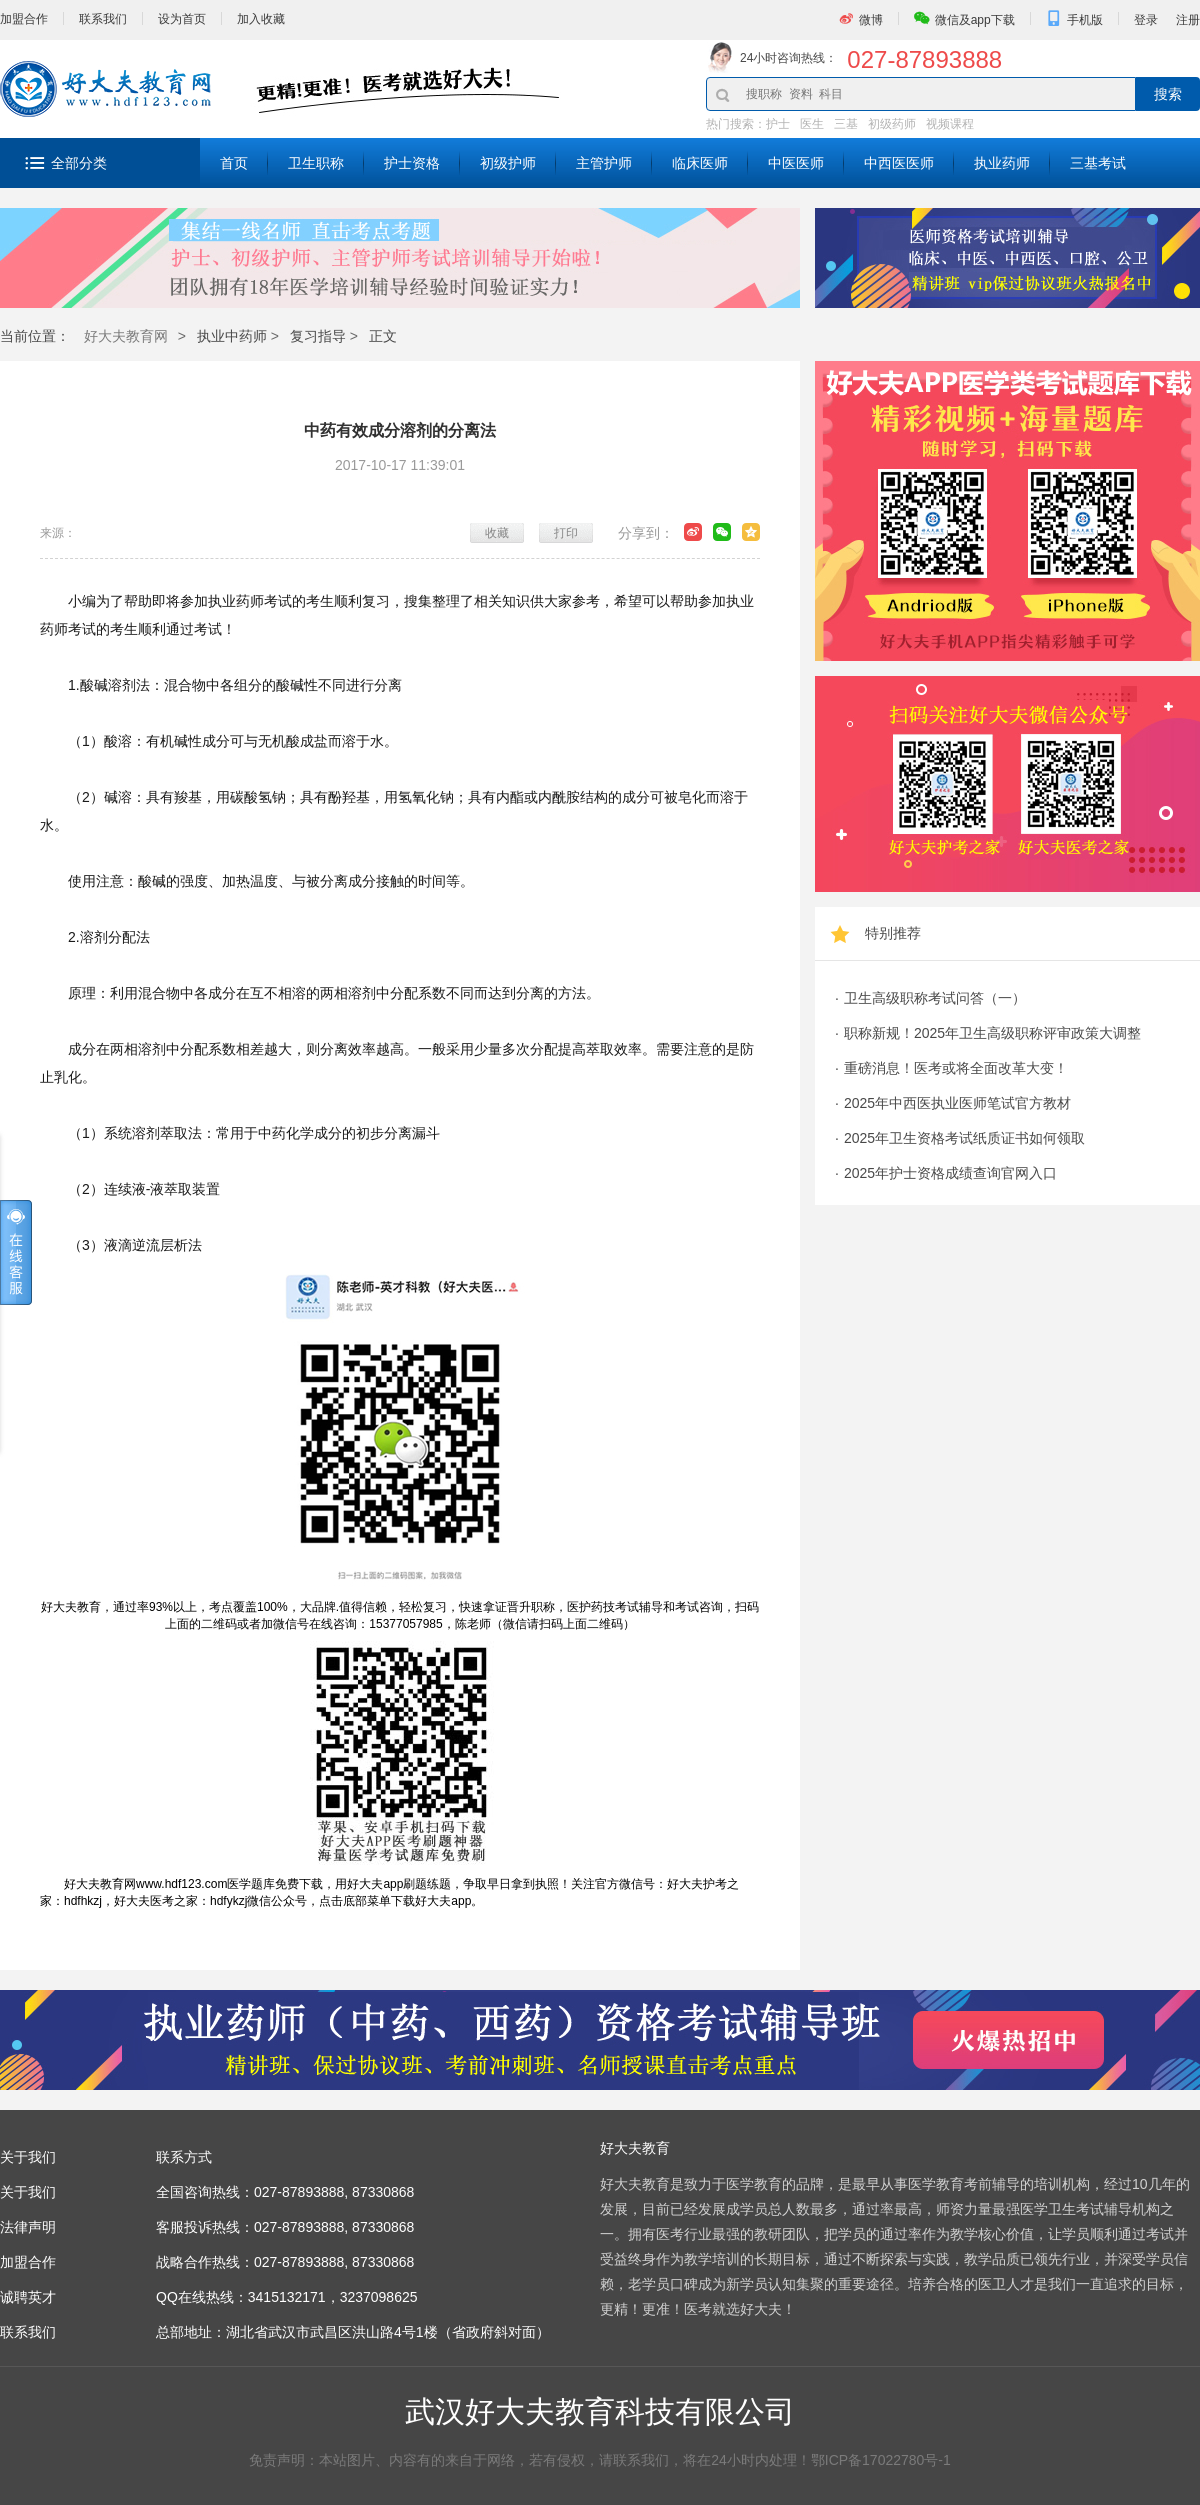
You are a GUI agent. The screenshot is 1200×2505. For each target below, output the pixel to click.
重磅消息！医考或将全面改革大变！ (956, 1068)
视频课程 (950, 124)
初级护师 (508, 163)
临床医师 (700, 163)
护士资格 (412, 163)
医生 (812, 124)
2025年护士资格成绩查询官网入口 (950, 1173)
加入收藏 (261, 19)
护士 (778, 124)
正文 (383, 336)
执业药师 (1002, 163)
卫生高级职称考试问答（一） (935, 998)
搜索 (1168, 94)
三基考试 (1098, 163)
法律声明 (28, 2227)
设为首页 (182, 19)
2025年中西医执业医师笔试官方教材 (957, 1103)
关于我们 (28, 2192)
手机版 (1085, 20)
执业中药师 (232, 336)
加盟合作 (24, 19)
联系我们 (103, 19)
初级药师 (892, 124)
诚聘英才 (28, 2297)
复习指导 (318, 336)
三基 (846, 124)
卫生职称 (316, 163)
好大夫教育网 (126, 336)
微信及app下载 (975, 20)
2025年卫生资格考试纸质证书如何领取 (964, 1138)
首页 (234, 163)
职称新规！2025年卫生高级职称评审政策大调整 (992, 1033)
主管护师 (604, 163)
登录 (1146, 20)
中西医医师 (899, 163)
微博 (871, 20)
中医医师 (796, 163)
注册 (1188, 20)
